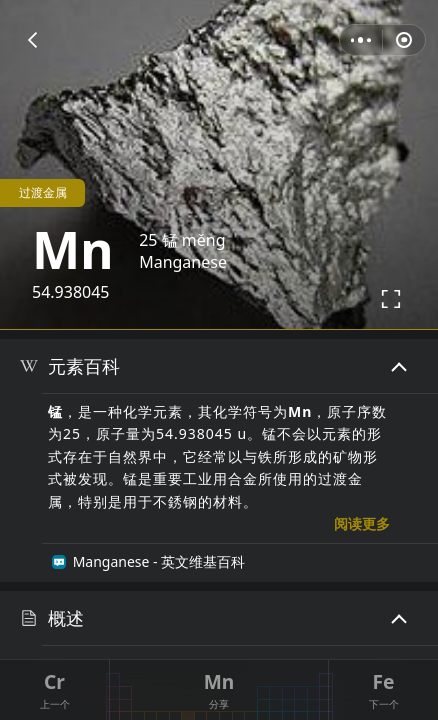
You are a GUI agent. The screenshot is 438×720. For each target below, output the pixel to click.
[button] (32, 40)
